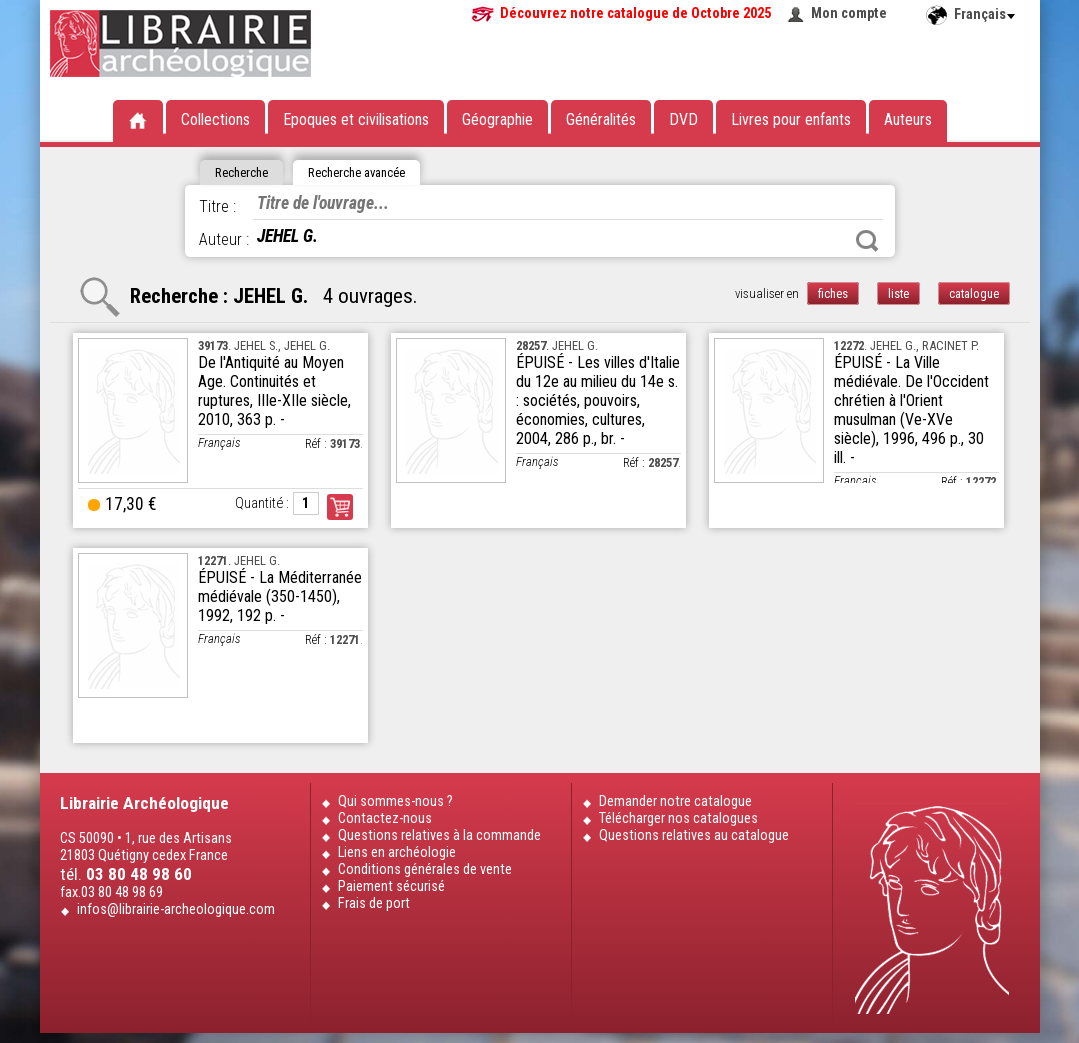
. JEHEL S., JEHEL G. (264, 345)
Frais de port (374, 903)
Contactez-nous (385, 818)
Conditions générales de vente (425, 869)
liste (898, 293)
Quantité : (262, 503)
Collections (215, 119)
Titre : (217, 206)
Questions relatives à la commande (439, 835)
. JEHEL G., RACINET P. (906, 345)
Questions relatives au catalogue (694, 835)
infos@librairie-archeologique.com (176, 909)
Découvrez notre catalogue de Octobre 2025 (635, 13)
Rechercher (867, 241)
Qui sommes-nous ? (395, 801)
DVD (683, 119)
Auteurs (908, 119)
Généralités (601, 119)
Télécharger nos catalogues (678, 818)
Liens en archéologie (397, 852)
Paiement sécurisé (391, 886)
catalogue (974, 293)
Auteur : (224, 239)
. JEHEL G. (557, 345)
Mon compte (849, 13)
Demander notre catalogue (675, 801)
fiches (833, 293)
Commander (340, 507)
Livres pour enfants (791, 119)
